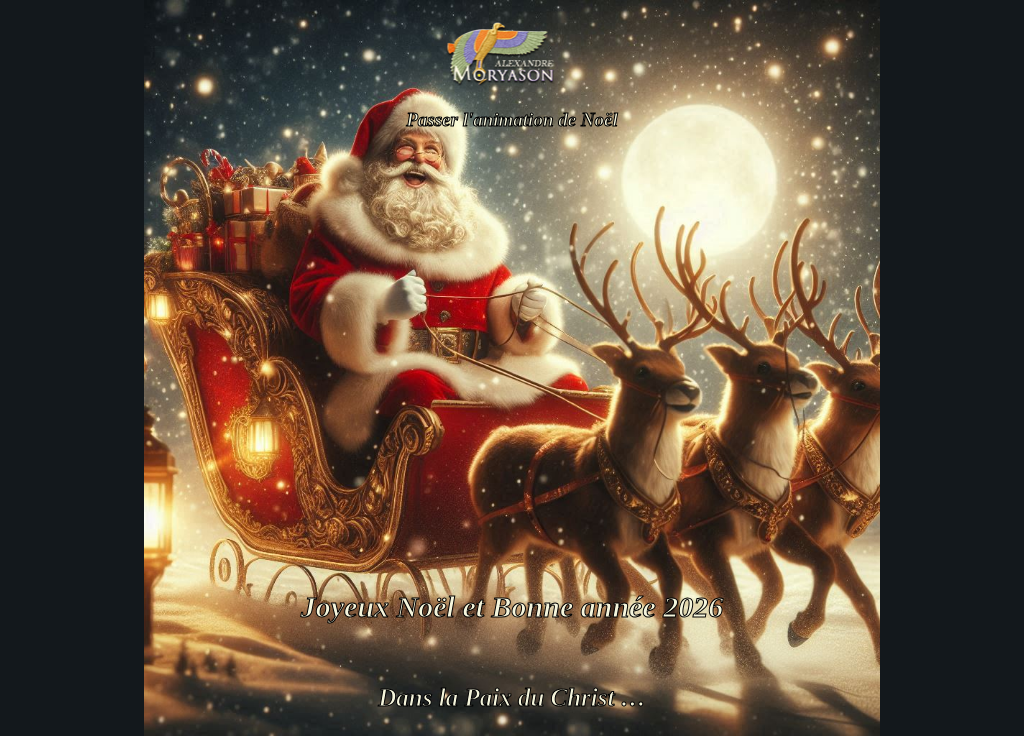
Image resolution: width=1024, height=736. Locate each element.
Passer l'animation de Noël (512, 119)
